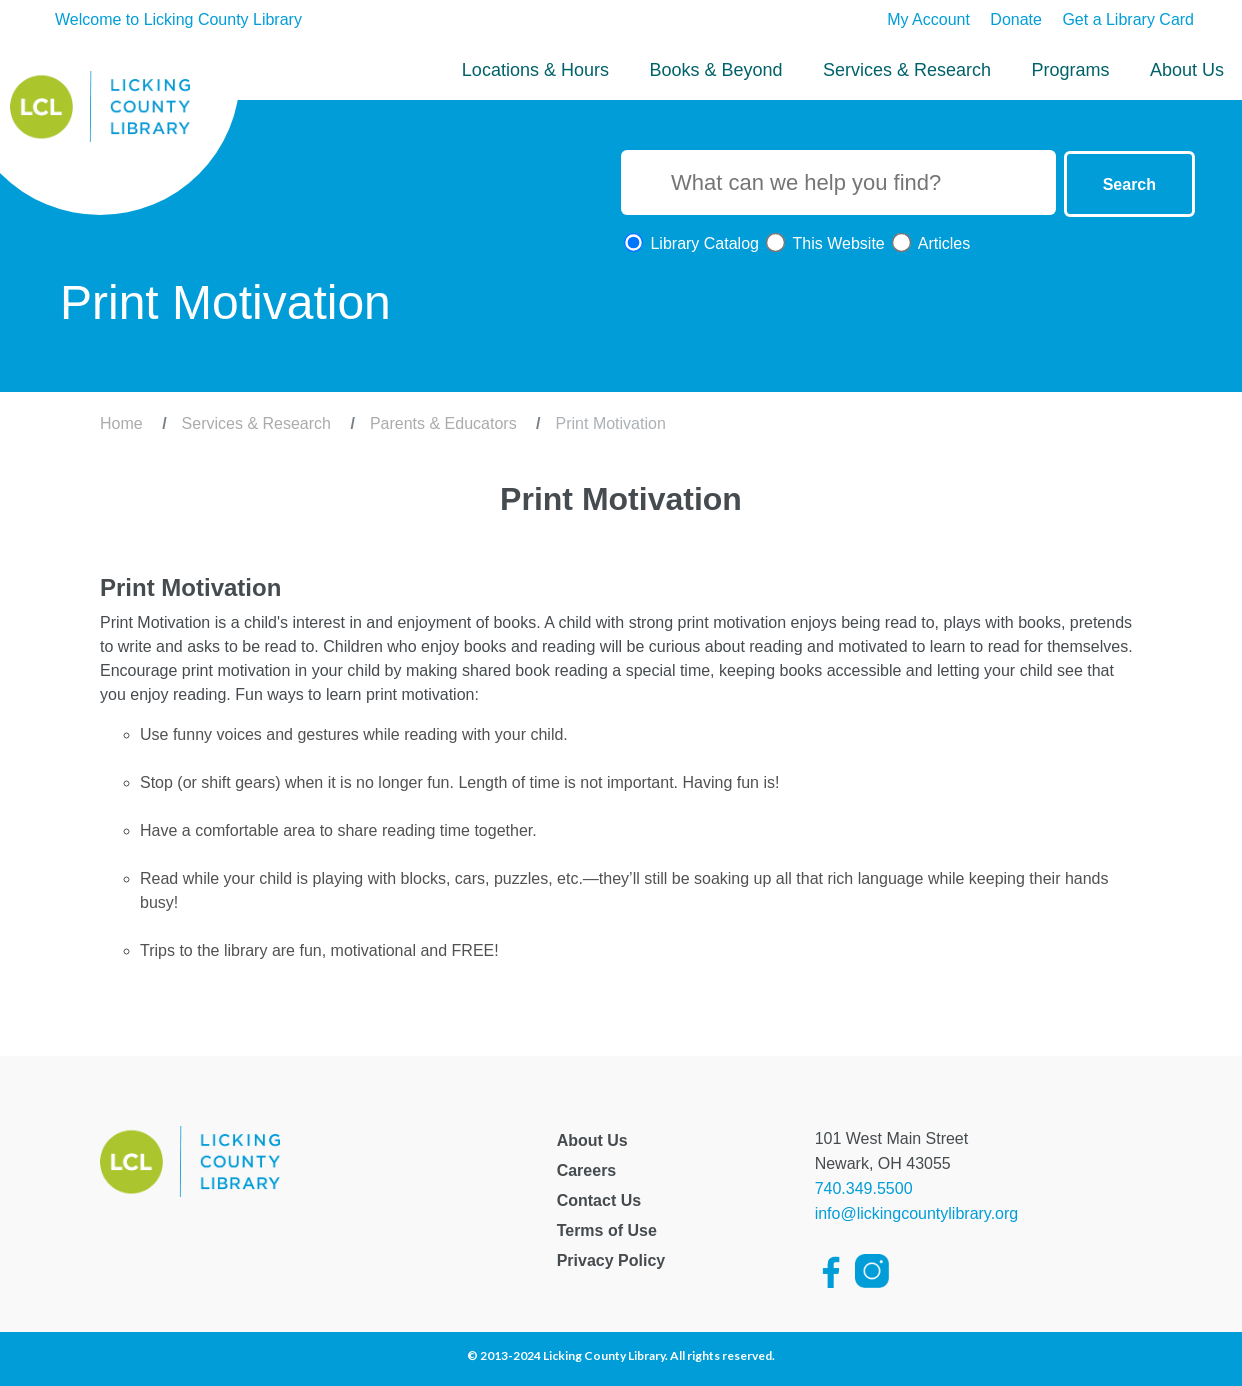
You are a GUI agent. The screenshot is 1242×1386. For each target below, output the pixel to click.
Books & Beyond (715, 70)
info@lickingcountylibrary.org (917, 1213)
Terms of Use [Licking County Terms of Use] (607, 1230)
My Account (928, 19)
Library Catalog (690, 243)
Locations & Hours (535, 70)
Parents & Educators (443, 423)
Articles (929, 243)
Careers (587, 1170)
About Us (1187, 70)
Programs (1070, 70)
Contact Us (599, 1200)
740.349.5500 (864, 1188)
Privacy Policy (611, 1260)
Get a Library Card (1128, 19)
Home (121, 423)
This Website (823, 243)
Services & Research (907, 70)
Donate (1016, 19)
